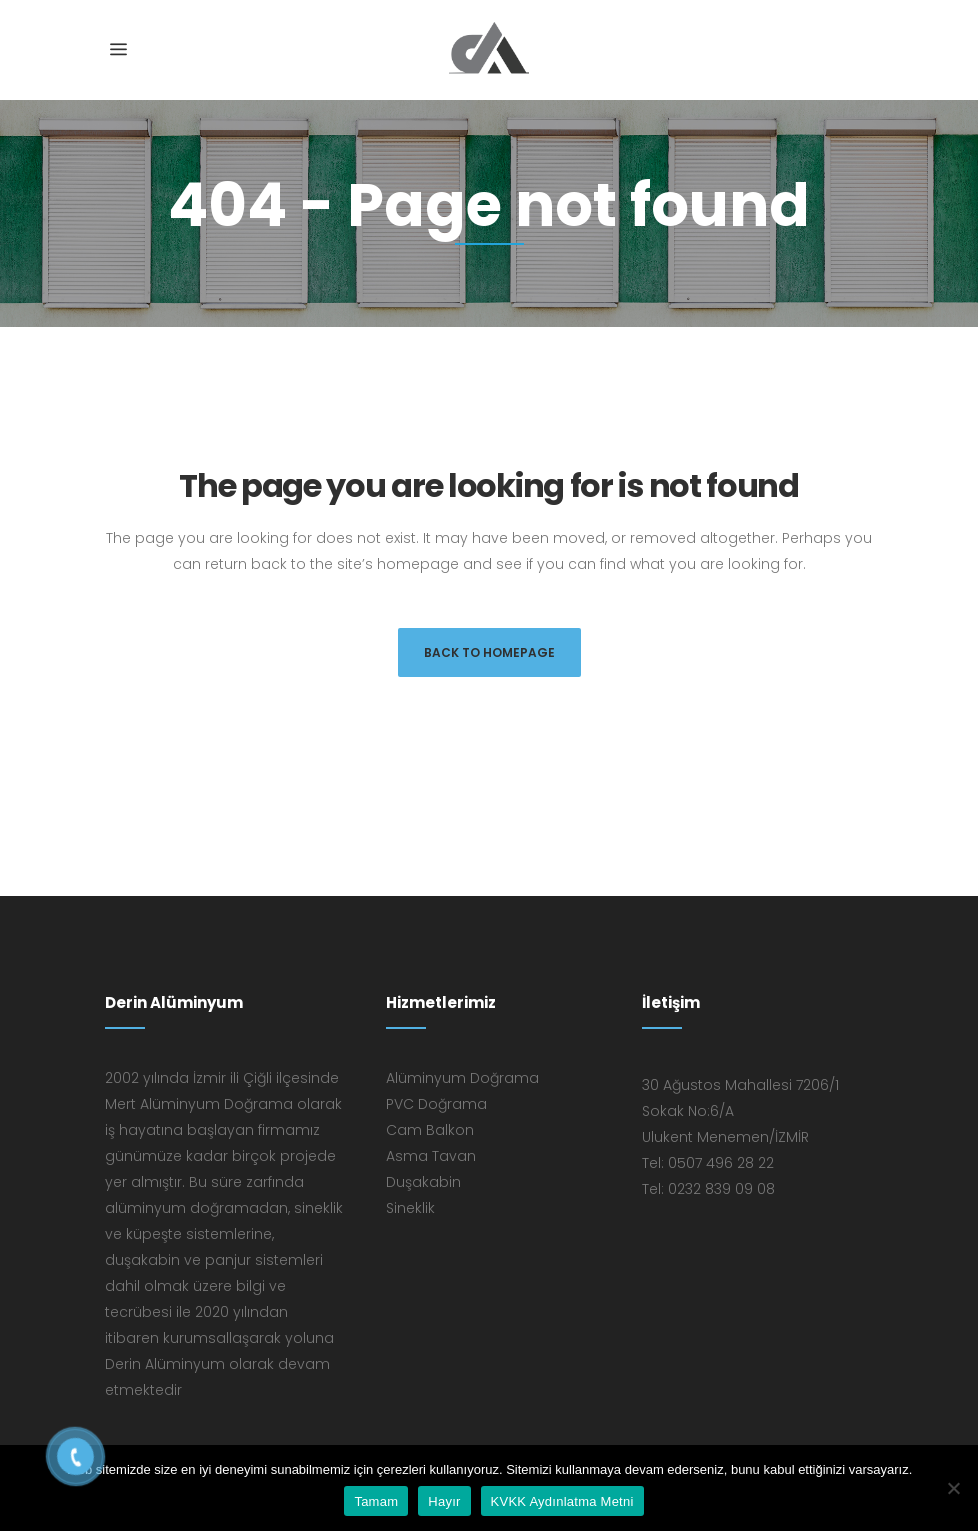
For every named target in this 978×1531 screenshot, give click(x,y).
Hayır (444, 1501)
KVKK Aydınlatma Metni (562, 1501)
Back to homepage (489, 652)
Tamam (376, 1501)
